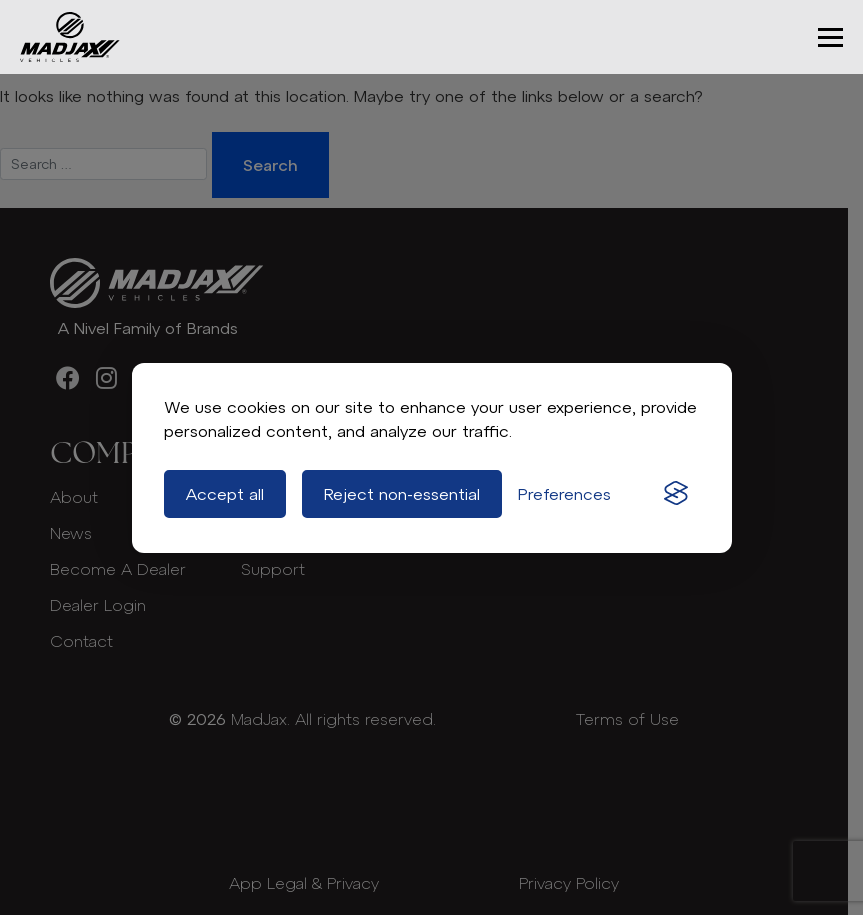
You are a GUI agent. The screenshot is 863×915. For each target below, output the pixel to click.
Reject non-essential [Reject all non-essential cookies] (402, 494)
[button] (830, 37)
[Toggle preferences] (564, 494)
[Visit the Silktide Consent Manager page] (676, 494)
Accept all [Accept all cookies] (225, 494)
